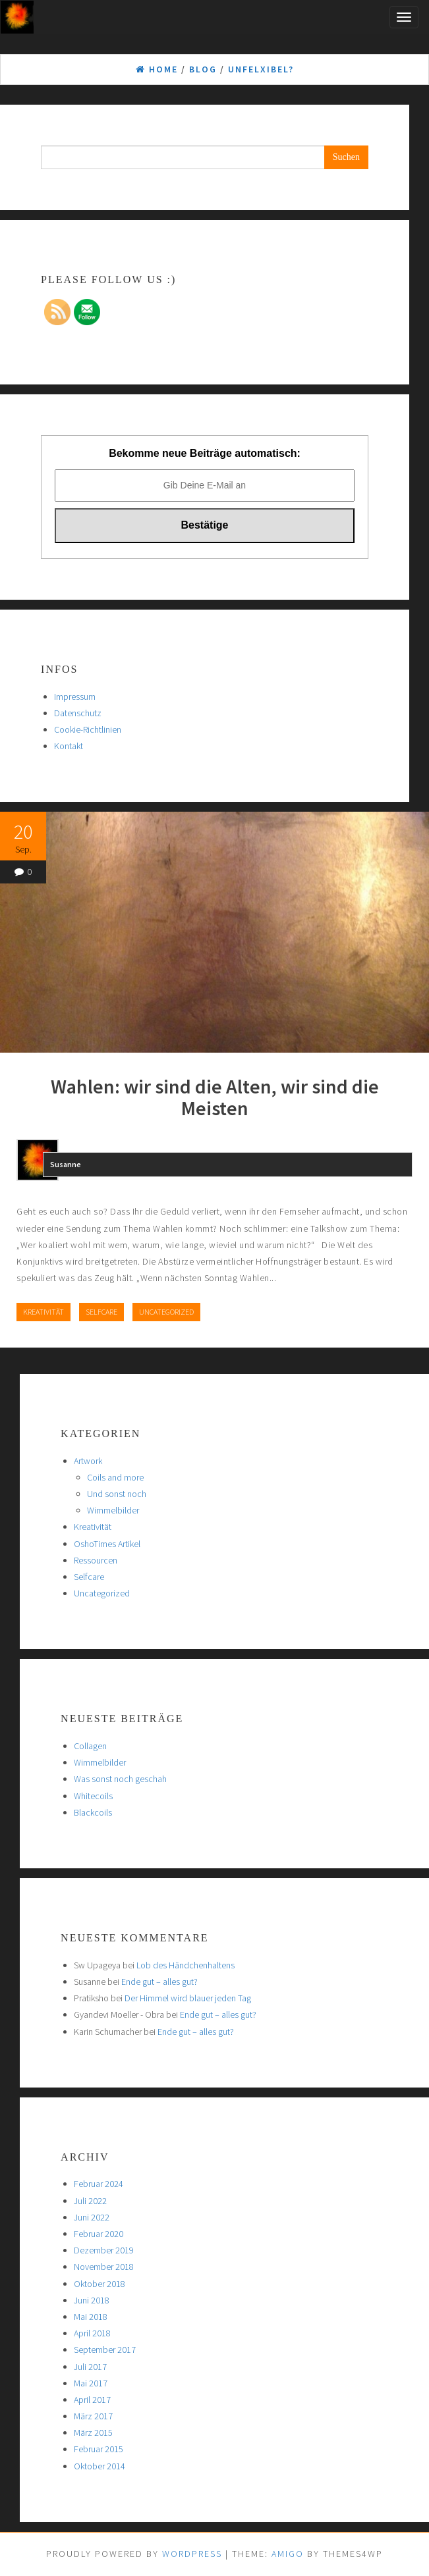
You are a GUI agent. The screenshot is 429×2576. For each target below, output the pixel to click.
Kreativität (43, 1312)
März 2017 (93, 2416)
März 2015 (93, 2432)
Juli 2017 (90, 2367)
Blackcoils (93, 1812)
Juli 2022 (90, 2201)
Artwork (88, 1461)
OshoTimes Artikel (107, 1544)
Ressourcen (95, 1560)
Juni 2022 (91, 2217)
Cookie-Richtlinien (87, 729)
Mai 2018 (90, 2317)
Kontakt (68, 746)
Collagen (90, 1746)
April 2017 (92, 2399)
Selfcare (101, 1312)
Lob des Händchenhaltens (185, 1965)
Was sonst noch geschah (120, 1779)
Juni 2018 (91, 2300)
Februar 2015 (98, 2449)
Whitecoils (93, 1796)
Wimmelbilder (113, 1510)
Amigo (288, 2554)
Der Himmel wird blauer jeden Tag (188, 1998)
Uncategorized (166, 1312)
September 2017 (105, 2349)
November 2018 (104, 2267)
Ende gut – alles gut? (159, 1981)
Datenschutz (77, 713)
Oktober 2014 (99, 2466)
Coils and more (115, 1477)
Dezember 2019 (104, 2250)
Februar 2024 (98, 2184)
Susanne (65, 1164)
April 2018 (92, 2333)
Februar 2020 (98, 2234)
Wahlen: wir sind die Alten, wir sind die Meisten (215, 1097)
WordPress (192, 2554)
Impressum (75, 696)
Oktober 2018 (99, 2284)
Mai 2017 (90, 2383)
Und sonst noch (116, 1494)
